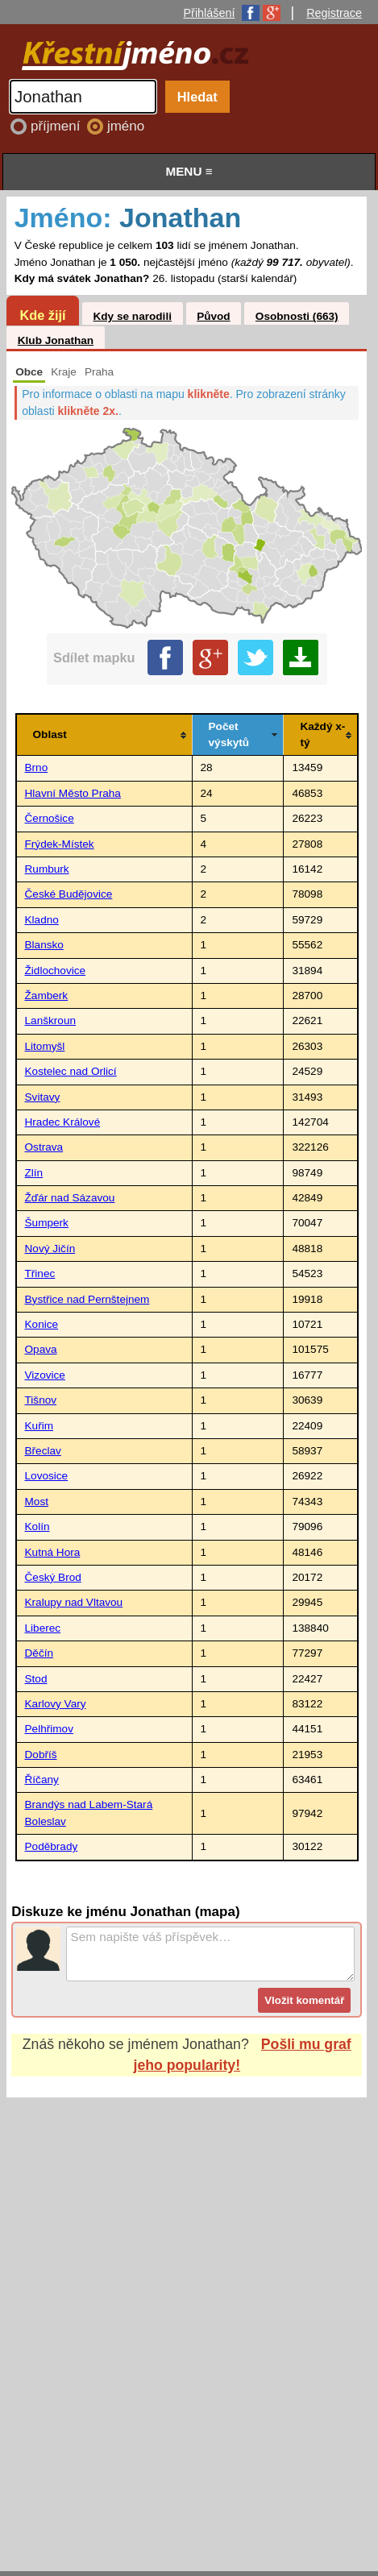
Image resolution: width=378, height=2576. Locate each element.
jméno (125, 126)
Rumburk (47, 869)
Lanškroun (50, 1020)
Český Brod (53, 1577)
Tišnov (41, 1400)
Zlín (34, 1173)
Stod (36, 1679)
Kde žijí (42, 315)
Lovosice (47, 1476)
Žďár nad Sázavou (70, 1198)
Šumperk (47, 1223)
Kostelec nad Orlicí (71, 1071)
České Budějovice (69, 894)
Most (36, 1501)
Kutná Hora (53, 1552)
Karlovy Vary (55, 1704)
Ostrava (44, 1147)
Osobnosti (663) (297, 316)
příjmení (57, 126)
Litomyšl (45, 1046)
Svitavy (42, 1097)
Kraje (64, 372)
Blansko (44, 945)
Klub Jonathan (55, 340)
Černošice (49, 818)
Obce (29, 372)
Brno (36, 767)
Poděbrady (51, 1846)
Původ (214, 316)
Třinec (40, 1273)
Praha (99, 372)
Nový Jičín (50, 1248)
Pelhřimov (49, 1729)
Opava (41, 1349)
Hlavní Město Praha (73, 793)
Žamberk (47, 995)
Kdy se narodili (132, 316)
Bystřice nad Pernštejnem (87, 1299)
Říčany (42, 1779)
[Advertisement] (189, 2319)
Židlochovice (55, 970)
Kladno (42, 920)
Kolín (37, 1526)
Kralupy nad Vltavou (74, 1602)
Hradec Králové (63, 1122)
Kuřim (39, 1426)
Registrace (334, 12)
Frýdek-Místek (59, 844)
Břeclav (43, 1451)
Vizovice (45, 1375)
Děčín (39, 1653)
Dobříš (41, 1754)
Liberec (43, 1628)
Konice (42, 1324)
